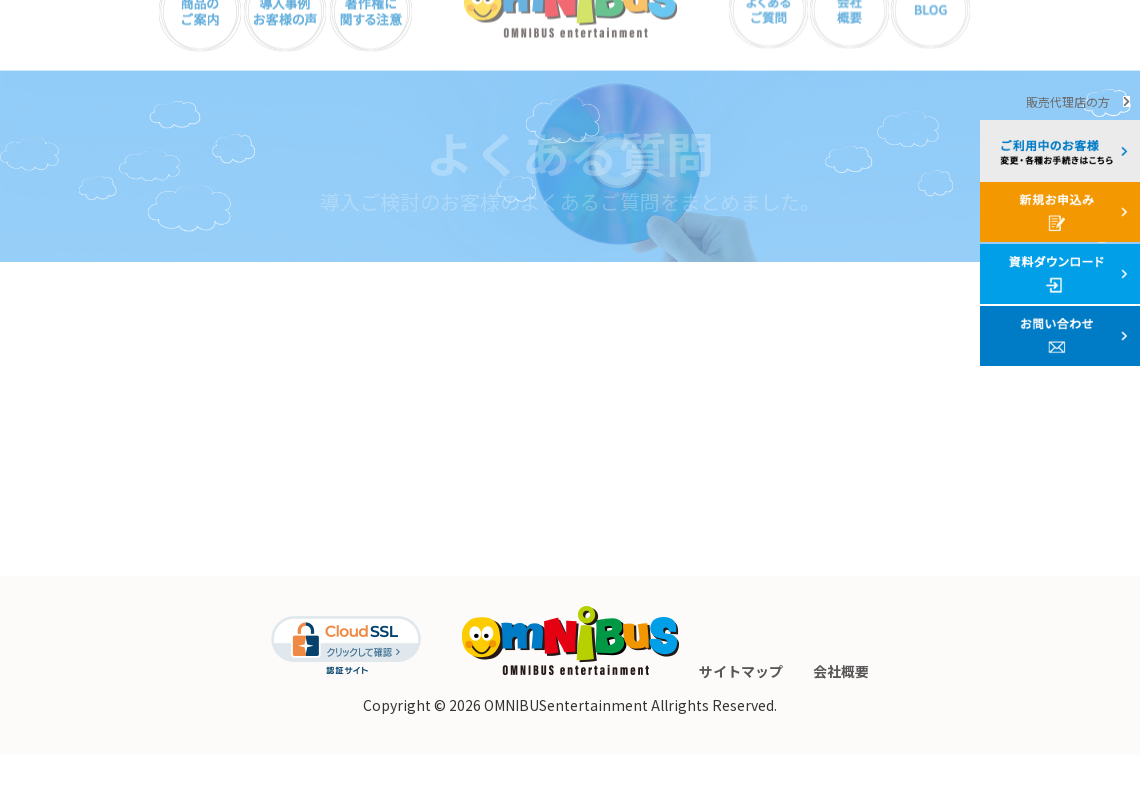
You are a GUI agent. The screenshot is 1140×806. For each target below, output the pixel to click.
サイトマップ (741, 722)
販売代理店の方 (1068, 101)
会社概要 (841, 722)
